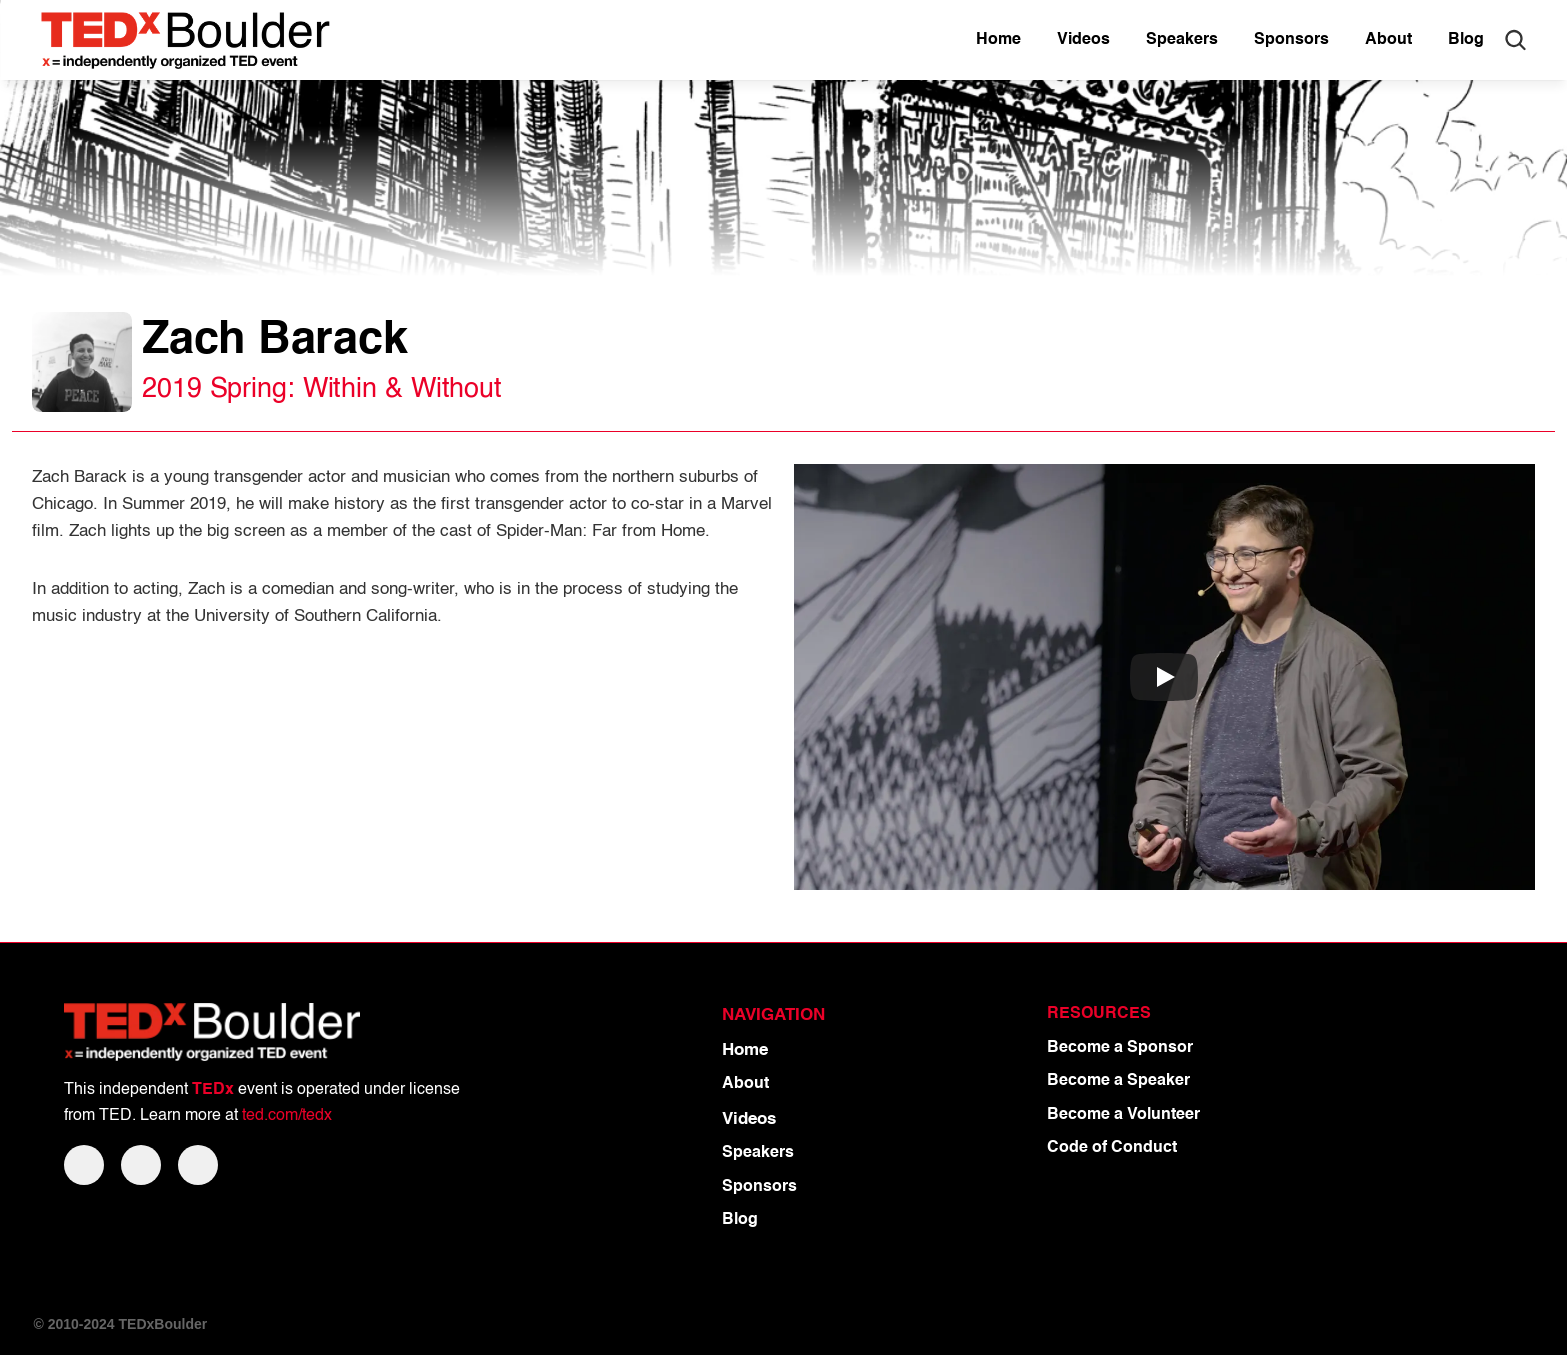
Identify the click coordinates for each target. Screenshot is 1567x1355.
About (745, 1084)
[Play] (1164, 677)
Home (745, 1050)
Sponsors (759, 1187)
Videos (749, 1119)
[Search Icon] (1515, 40)
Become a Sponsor (1120, 1048)
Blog (740, 1220)
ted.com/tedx (287, 1116)
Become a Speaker (1118, 1081)
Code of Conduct (1112, 1148)
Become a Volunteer (1123, 1115)
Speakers (758, 1153)
